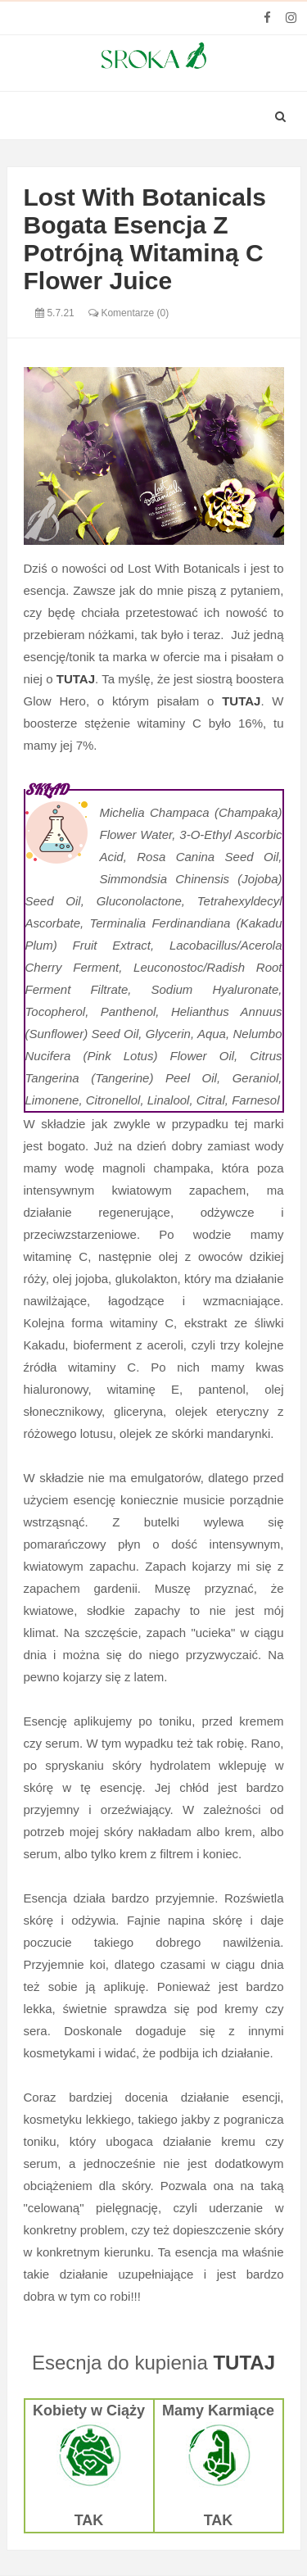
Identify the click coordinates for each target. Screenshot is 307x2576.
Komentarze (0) (128, 313)
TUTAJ (244, 2363)
